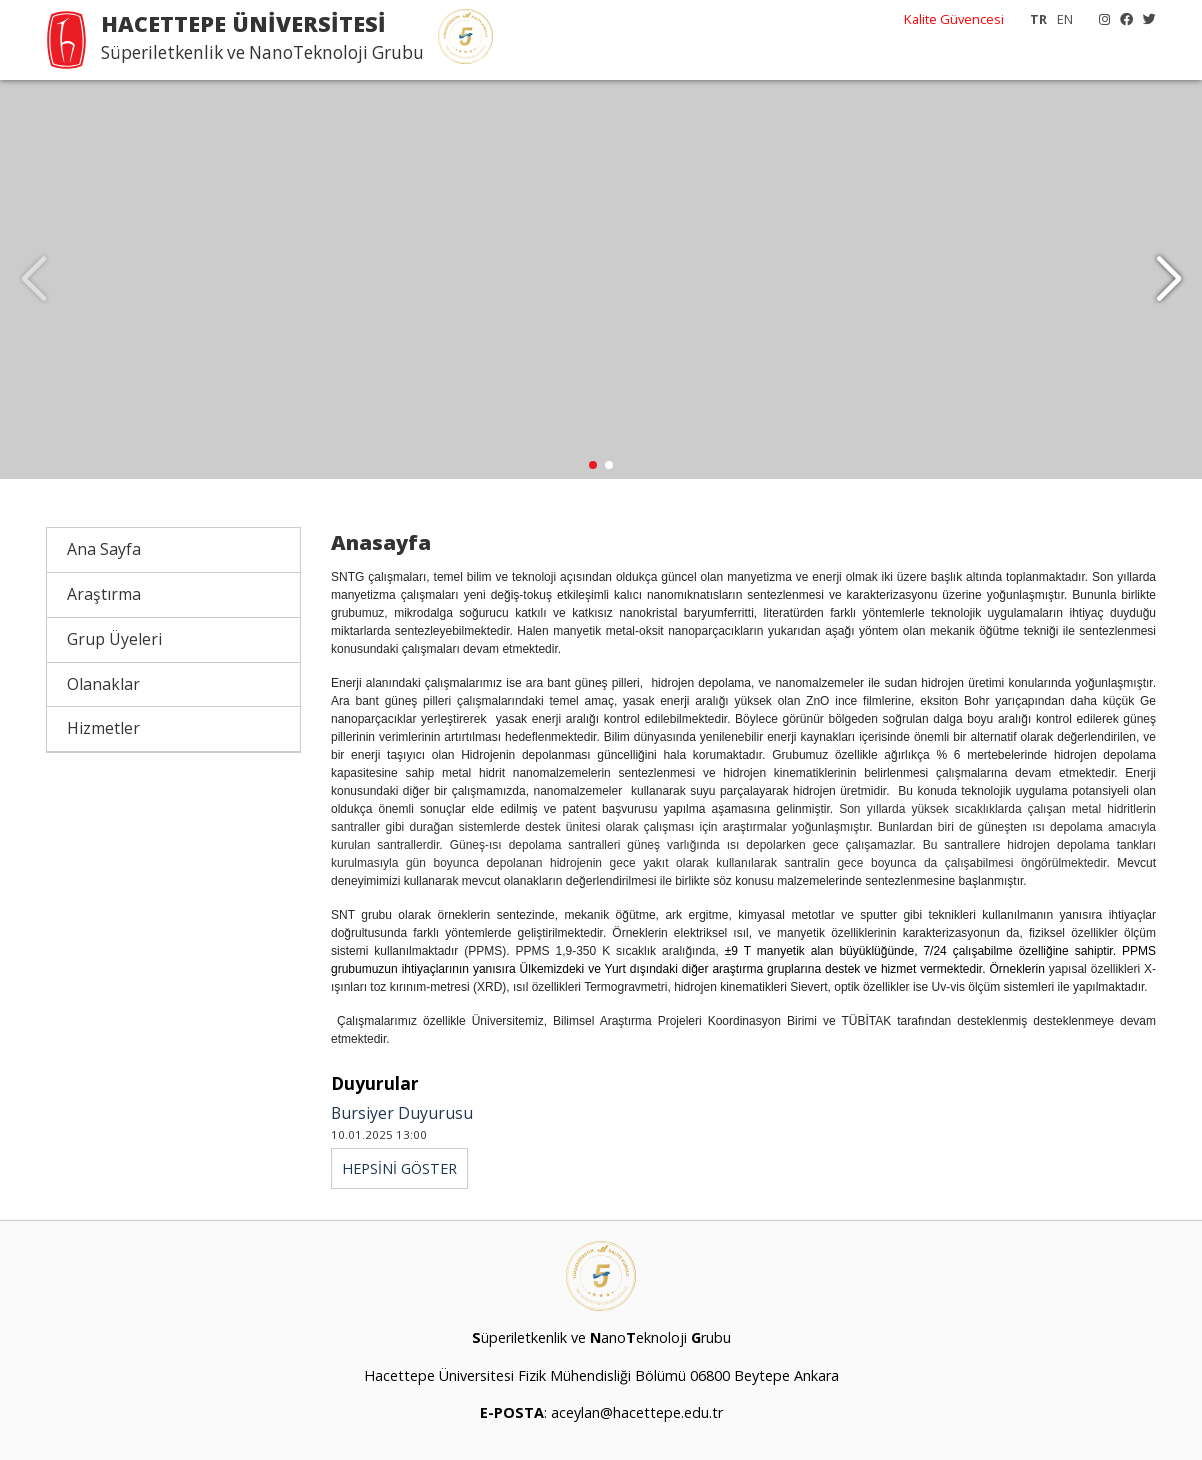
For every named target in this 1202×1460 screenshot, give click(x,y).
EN (1065, 19)
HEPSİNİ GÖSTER (399, 1169)
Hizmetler (103, 729)
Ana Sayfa (104, 550)
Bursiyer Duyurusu (402, 1114)
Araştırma (104, 595)
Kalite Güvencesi (954, 19)
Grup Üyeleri (114, 640)
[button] (1168, 280)
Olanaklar (103, 684)
